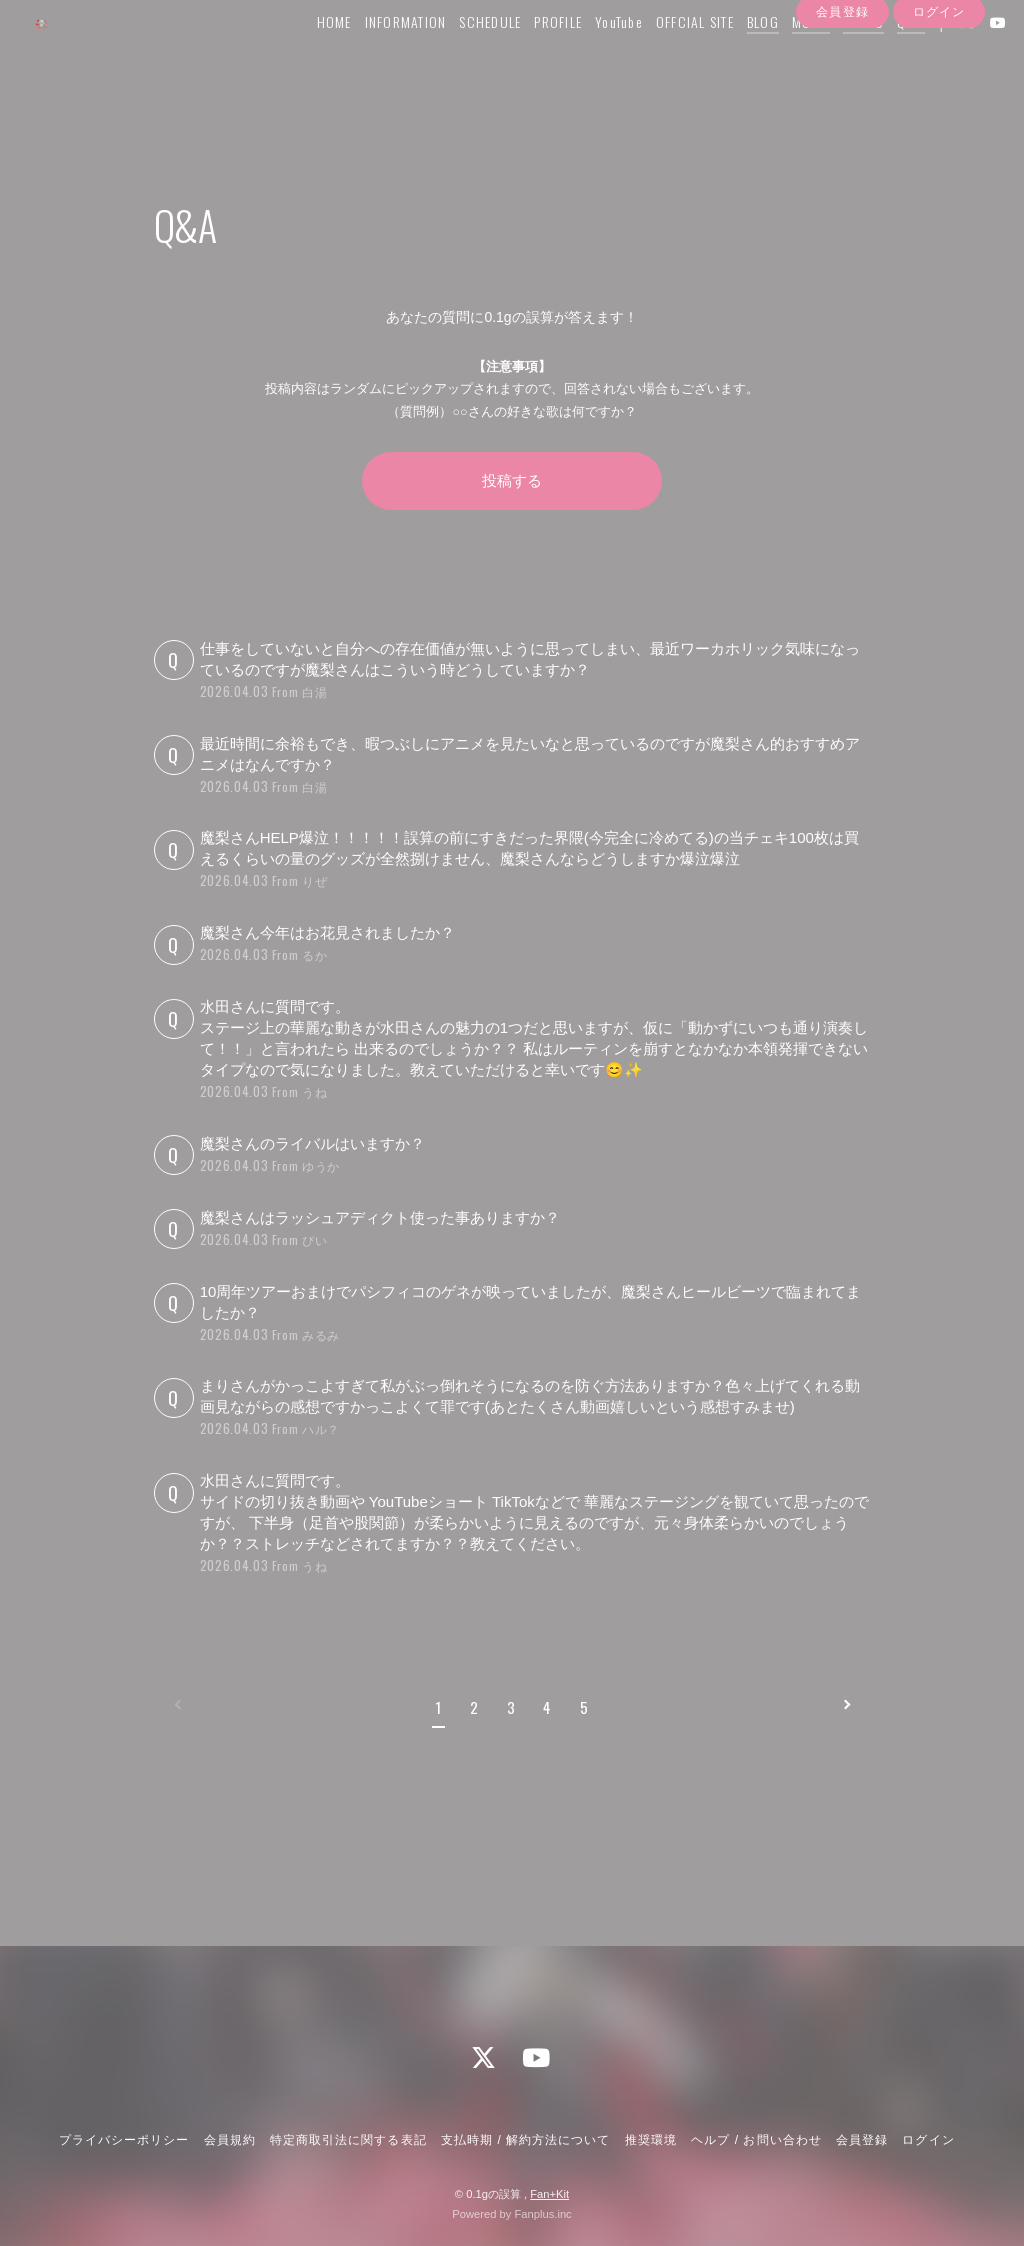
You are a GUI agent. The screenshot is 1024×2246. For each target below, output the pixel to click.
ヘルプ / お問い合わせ (756, 2141)
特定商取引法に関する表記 (348, 2141)
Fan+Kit (549, 2194)
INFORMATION (382, 56)
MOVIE (787, 56)
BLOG (739, 56)
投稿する (512, 480)
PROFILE (534, 56)
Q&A (887, 56)
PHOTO (839, 56)
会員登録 (842, 93)
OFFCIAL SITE (671, 56)
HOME (310, 56)
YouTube (595, 56)
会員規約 (230, 2141)
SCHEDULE (466, 56)
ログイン (939, 93)
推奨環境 (651, 2141)
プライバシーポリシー (124, 2141)
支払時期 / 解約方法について (526, 2141)
